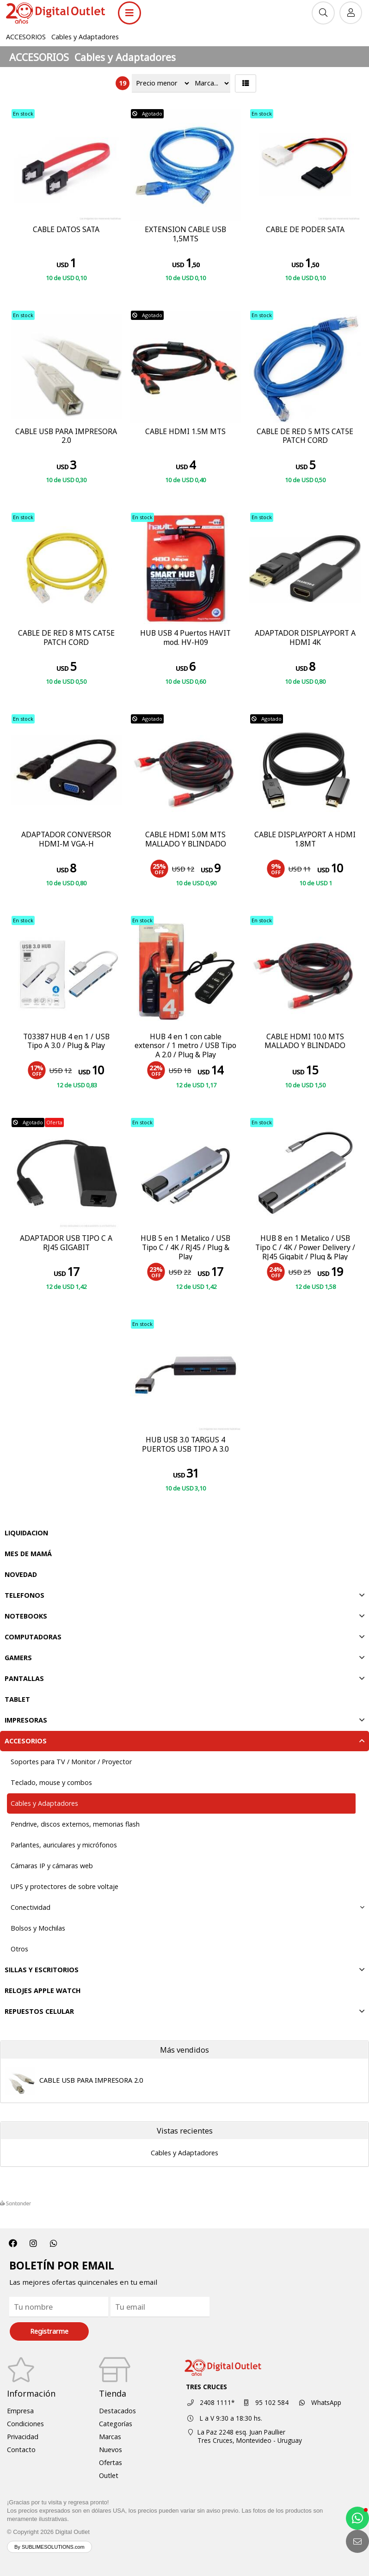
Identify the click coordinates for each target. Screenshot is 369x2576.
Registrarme (49, 2331)
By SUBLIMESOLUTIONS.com (49, 2547)
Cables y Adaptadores (85, 36)
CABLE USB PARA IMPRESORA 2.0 (91, 2080)
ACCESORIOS (26, 36)
